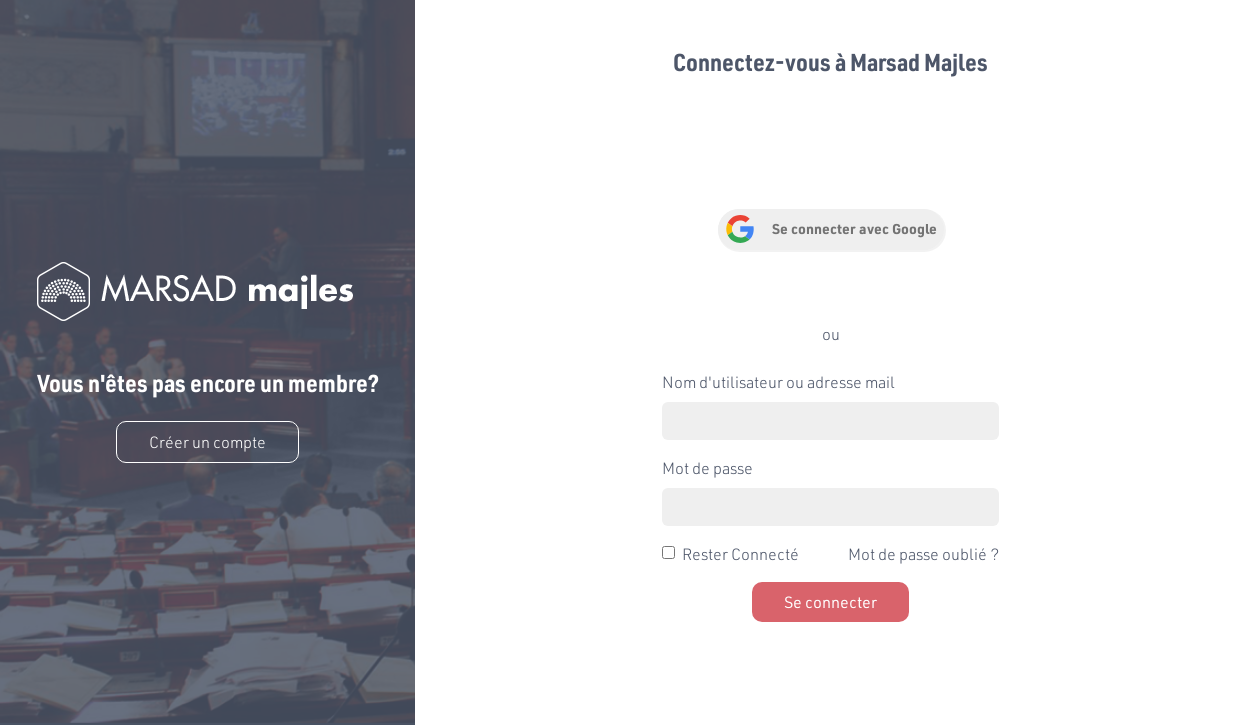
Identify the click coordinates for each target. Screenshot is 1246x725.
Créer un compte (207, 441)
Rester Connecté (740, 553)
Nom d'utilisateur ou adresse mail (778, 381)
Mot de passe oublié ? (923, 553)
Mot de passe (707, 467)
